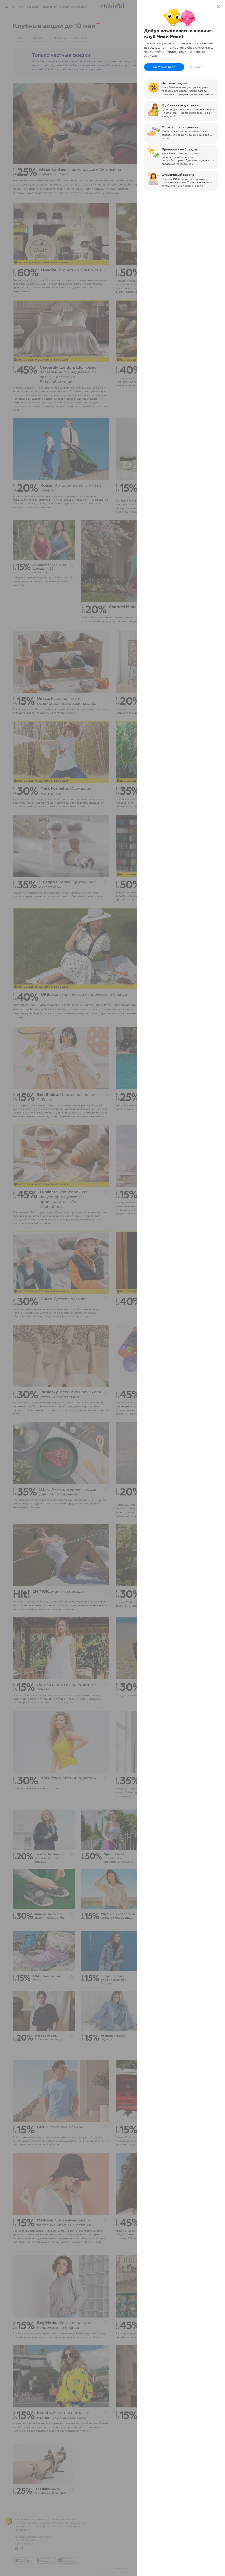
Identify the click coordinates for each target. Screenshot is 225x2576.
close (218, 7)
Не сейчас (196, 67)
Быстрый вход (164, 67)
